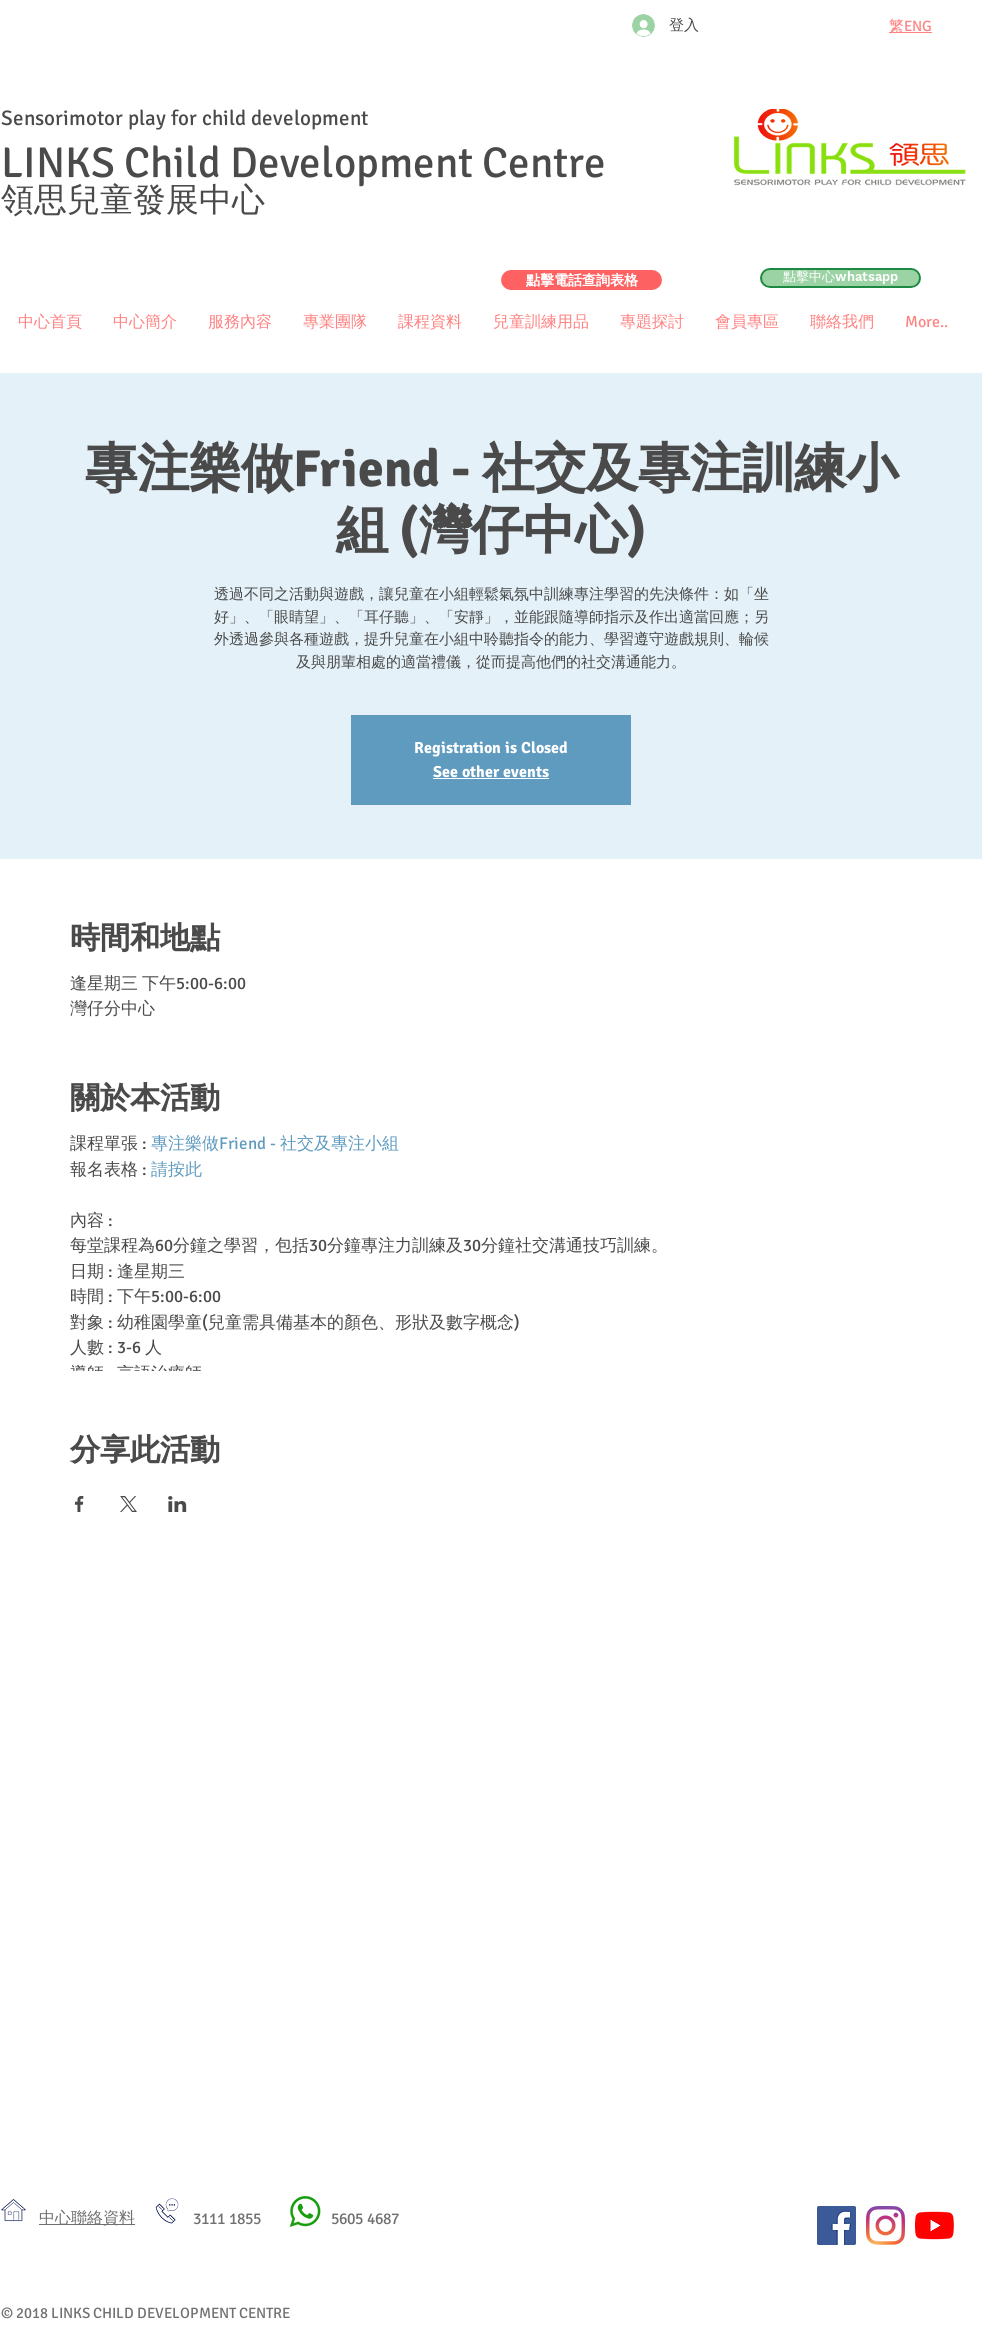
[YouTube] (934, 2225)
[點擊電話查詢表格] (581, 280)
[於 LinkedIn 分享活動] (177, 1504)
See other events (491, 772)
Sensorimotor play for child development (184, 118)
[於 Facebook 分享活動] (79, 1504)
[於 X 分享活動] (128, 1504)
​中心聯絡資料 (87, 2218)
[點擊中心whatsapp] (840, 278)
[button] (746, 322)
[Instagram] (885, 2225)
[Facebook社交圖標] (836, 2225)
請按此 (176, 1169)
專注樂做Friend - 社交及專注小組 (275, 1143)
